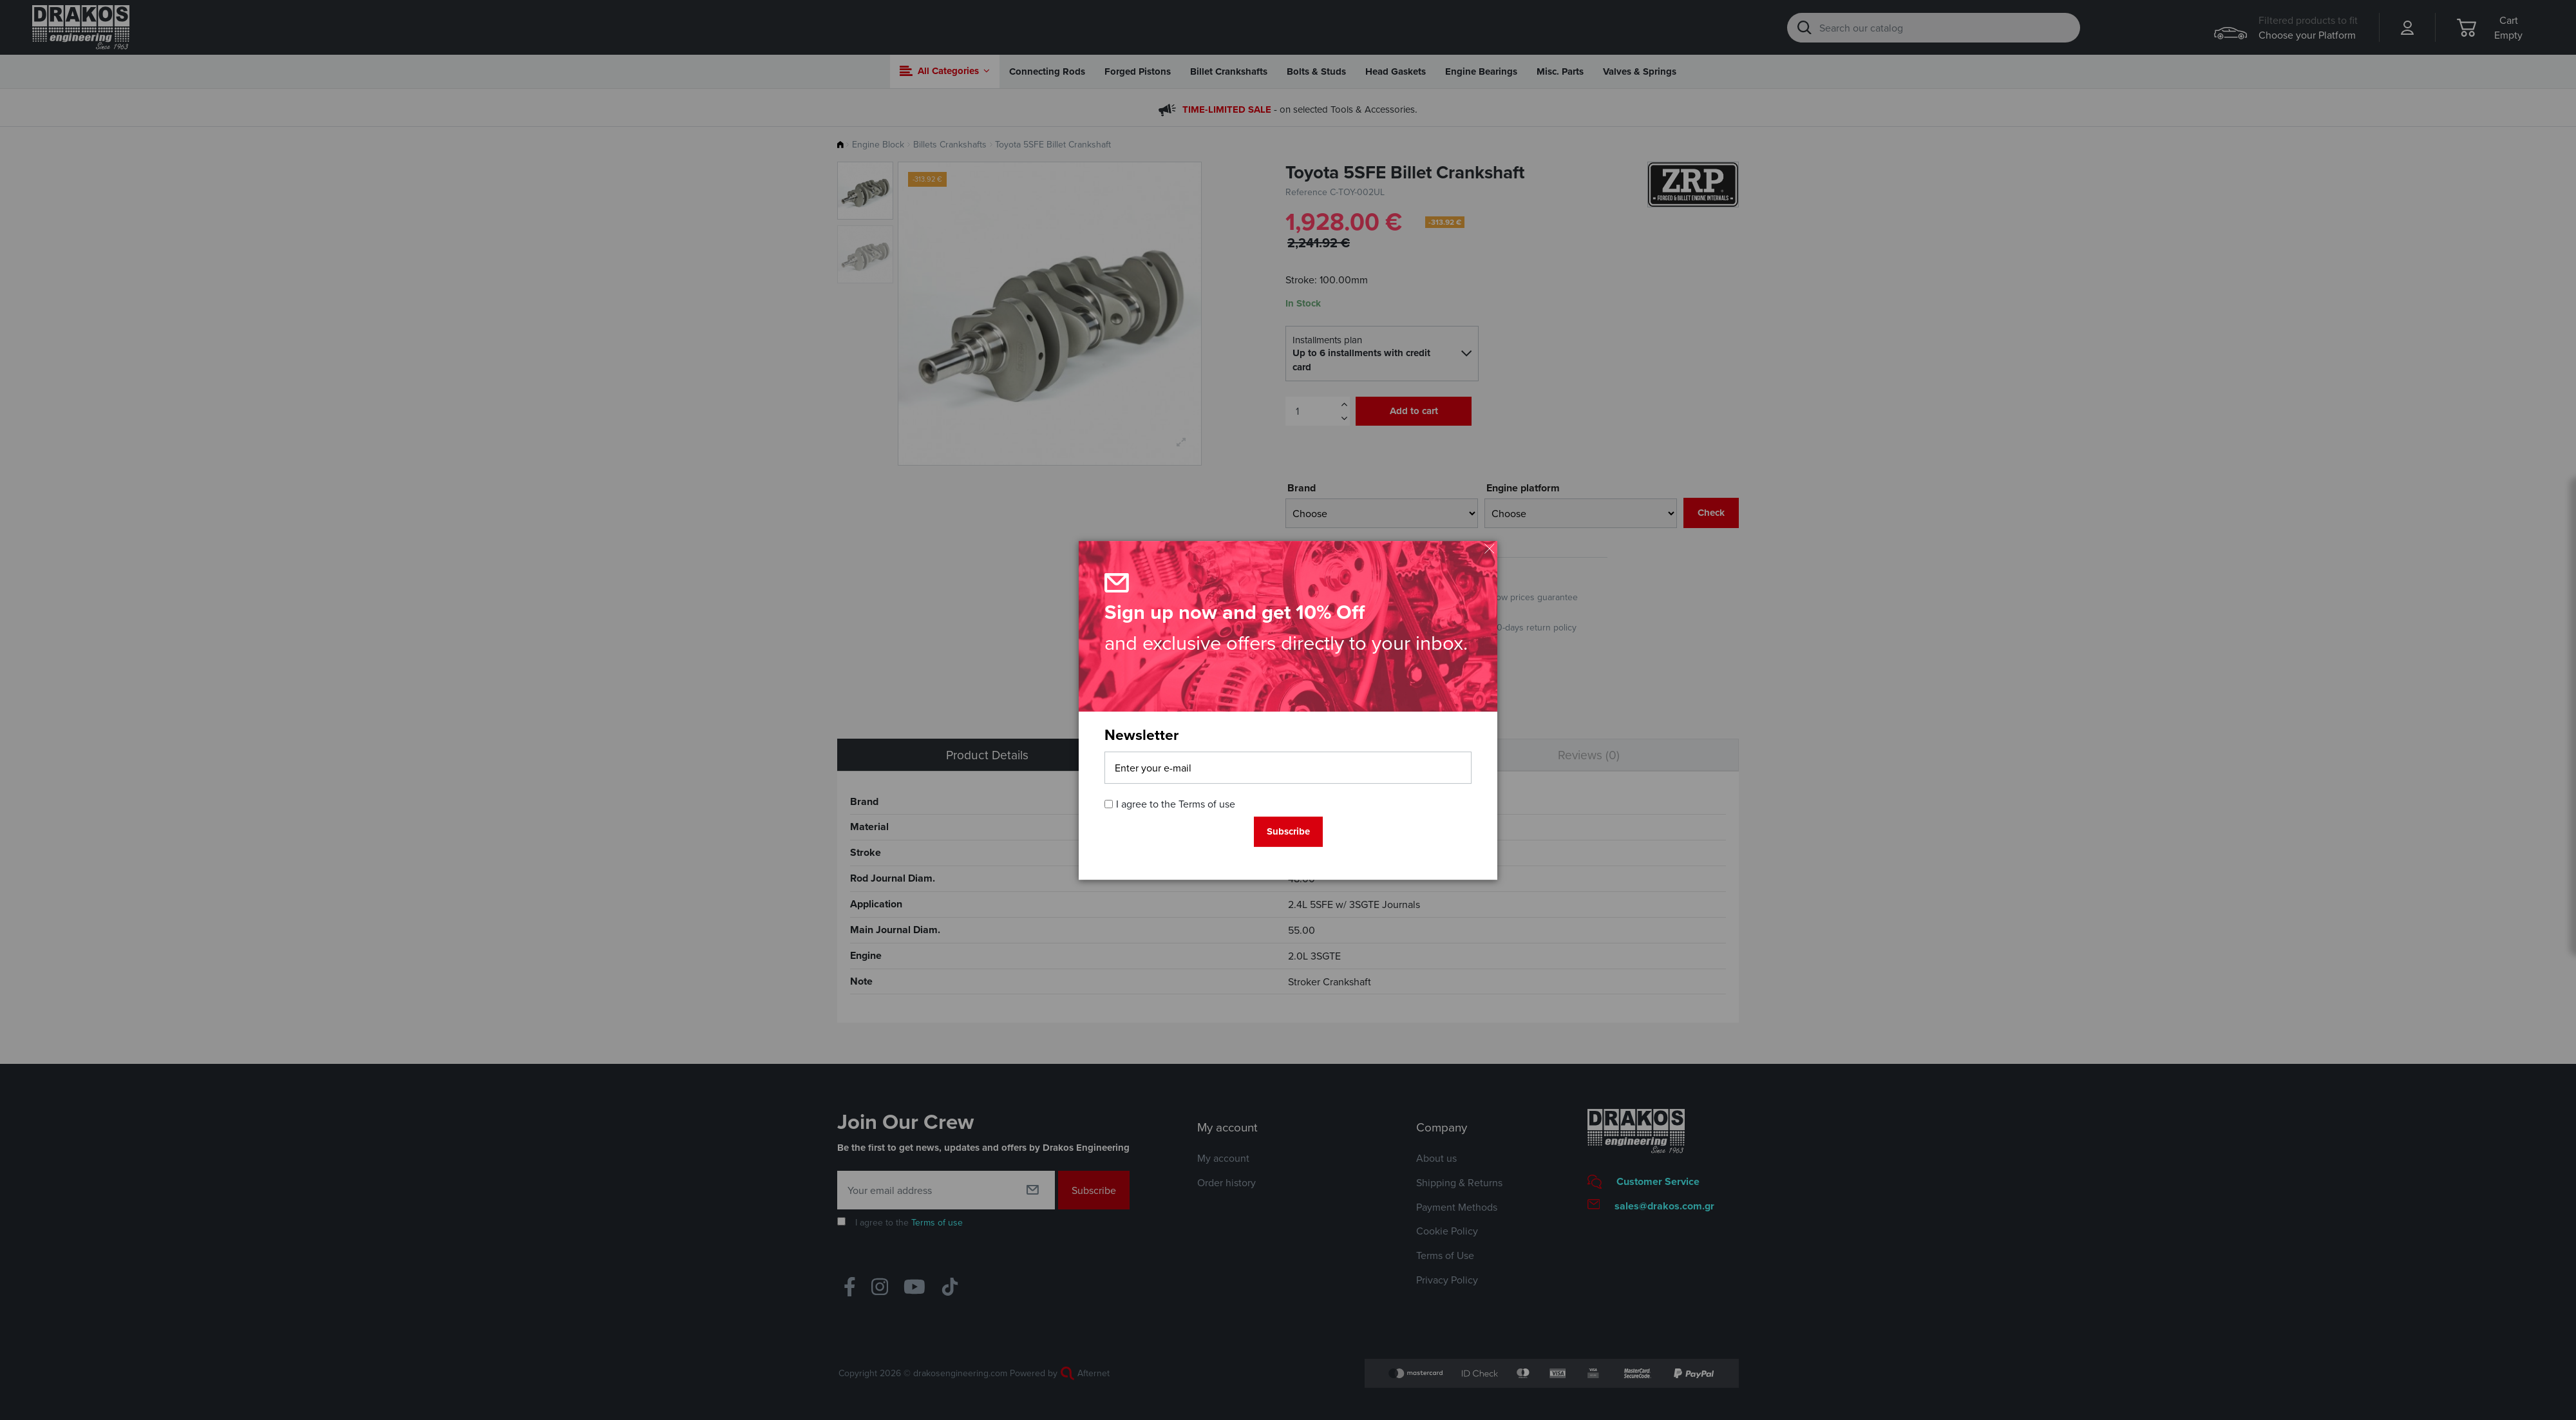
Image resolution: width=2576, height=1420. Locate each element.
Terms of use (1207, 804)
